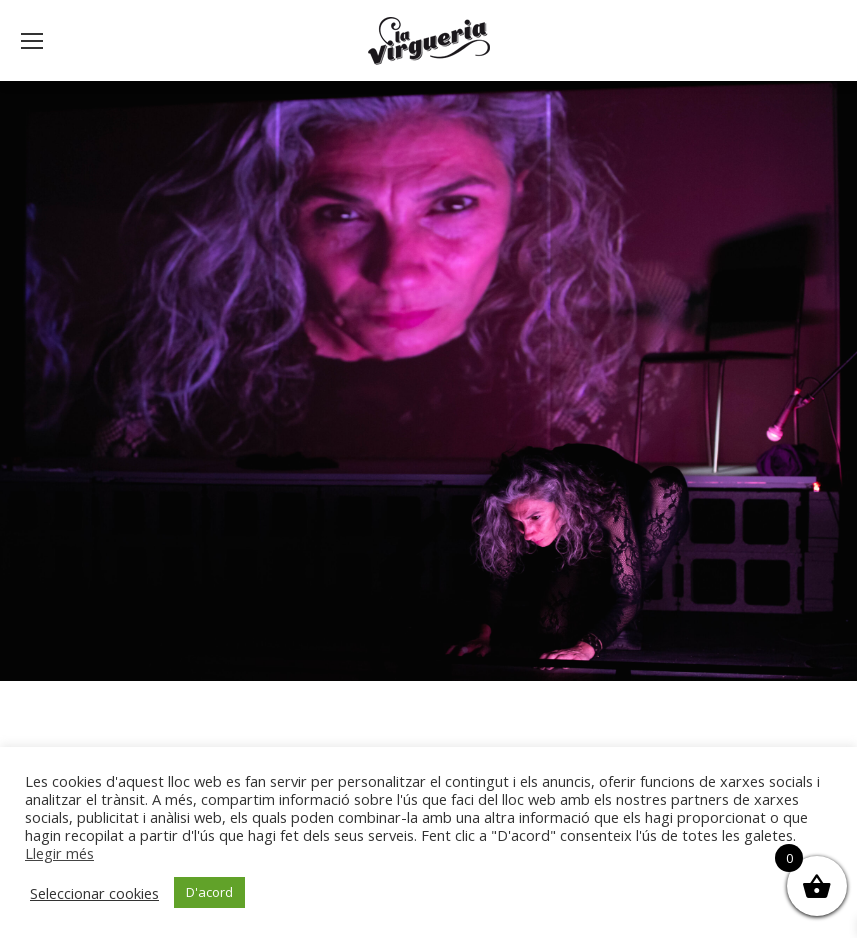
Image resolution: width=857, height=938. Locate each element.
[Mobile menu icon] (32, 41)
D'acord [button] (209, 892)
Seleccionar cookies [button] (94, 893)
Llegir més (59, 853)
